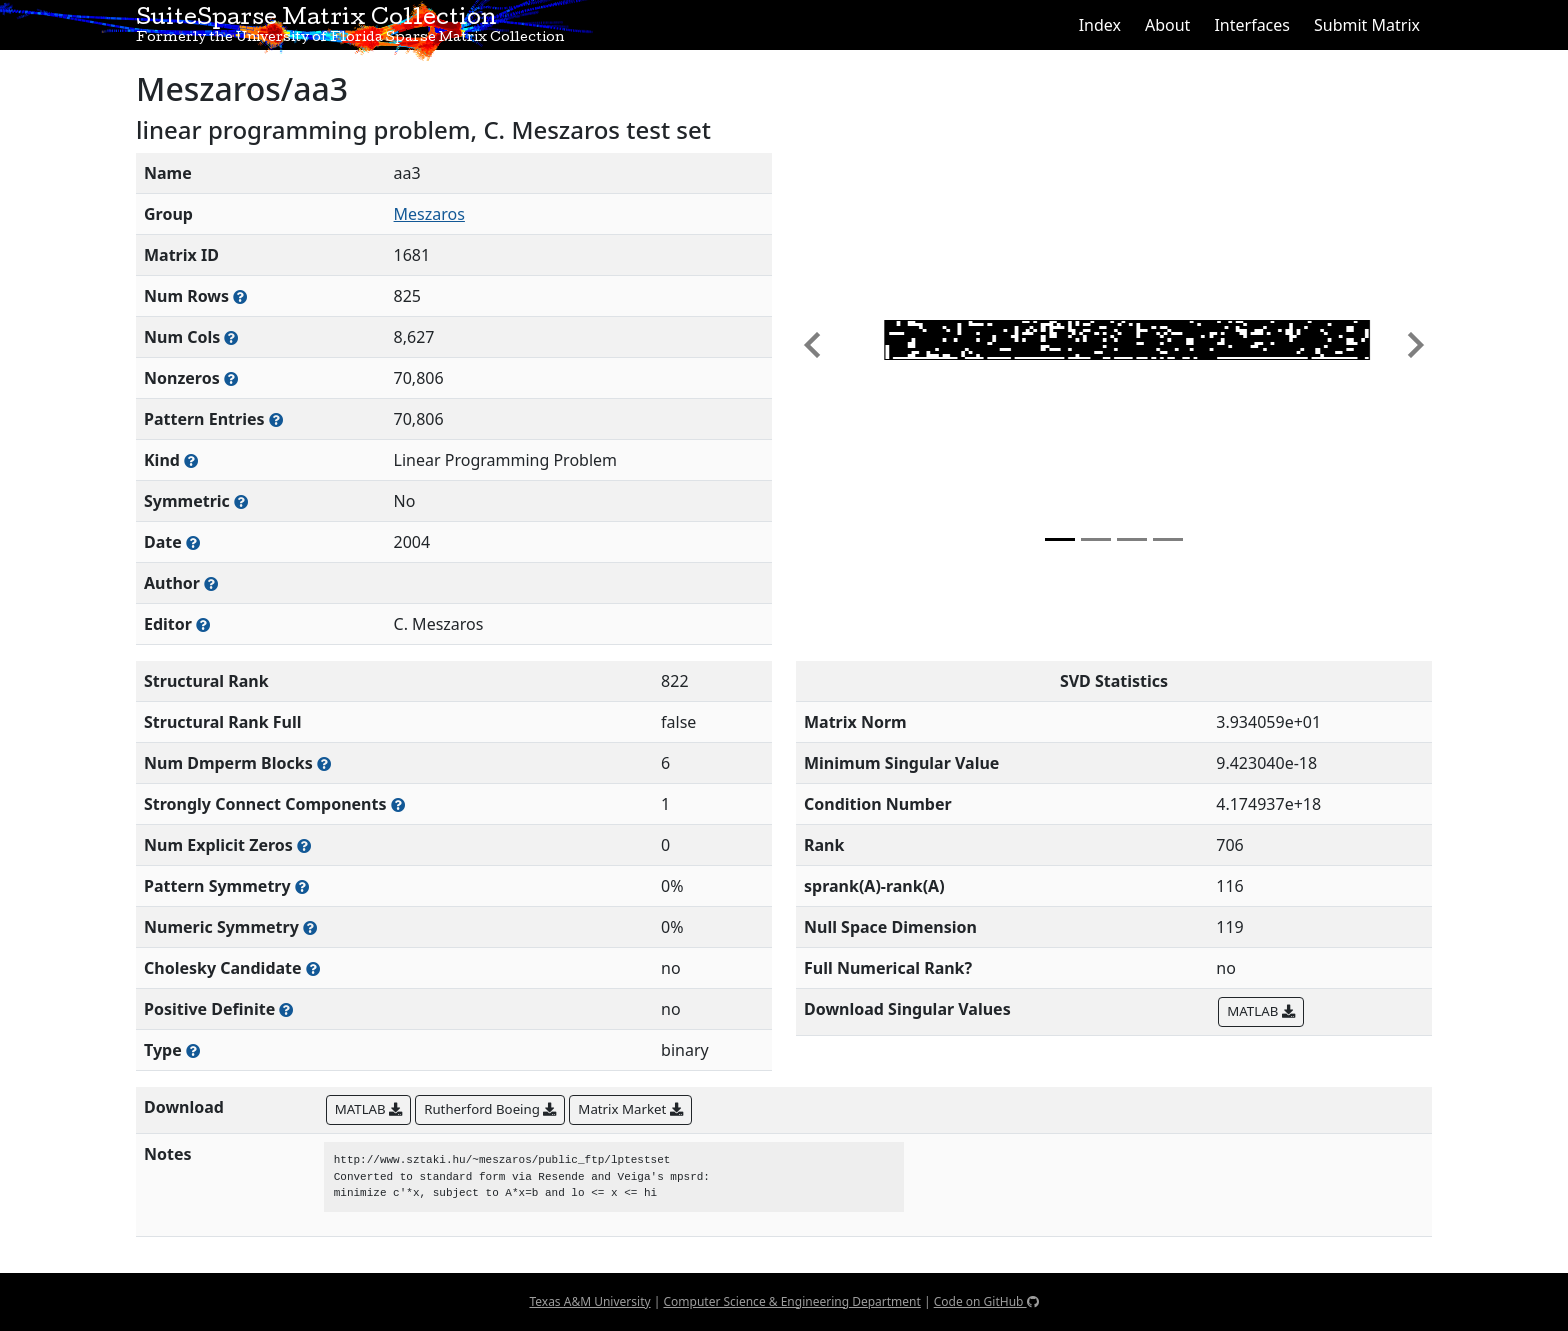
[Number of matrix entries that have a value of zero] (304, 845)
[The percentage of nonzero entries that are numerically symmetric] (310, 927)
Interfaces (1252, 25)
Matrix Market (630, 1109)
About (1167, 25)
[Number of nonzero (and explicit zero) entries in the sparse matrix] (276, 419)
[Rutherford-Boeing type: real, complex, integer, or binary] (193, 1050)
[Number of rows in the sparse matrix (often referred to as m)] (240, 296)
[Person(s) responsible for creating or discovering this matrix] (211, 583)
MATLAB (1260, 1011)
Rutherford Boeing (490, 1109)
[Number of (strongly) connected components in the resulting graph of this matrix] (398, 804)
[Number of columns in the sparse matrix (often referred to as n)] (231, 337)
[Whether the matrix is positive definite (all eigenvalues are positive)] (286, 1009)
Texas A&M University (589, 1301)
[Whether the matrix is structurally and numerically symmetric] (241, 501)
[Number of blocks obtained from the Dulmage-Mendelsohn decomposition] (324, 763)
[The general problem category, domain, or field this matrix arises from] (191, 460)
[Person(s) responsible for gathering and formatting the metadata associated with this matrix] (203, 624)
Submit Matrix (1367, 25)
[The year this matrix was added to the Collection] (193, 542)
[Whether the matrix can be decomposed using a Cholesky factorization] (313, 968)
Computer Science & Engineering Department (791, 1301)
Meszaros (429, 214)
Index (1100, 25)
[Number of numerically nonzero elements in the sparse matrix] (231, 378)
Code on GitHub (986, 1301)
